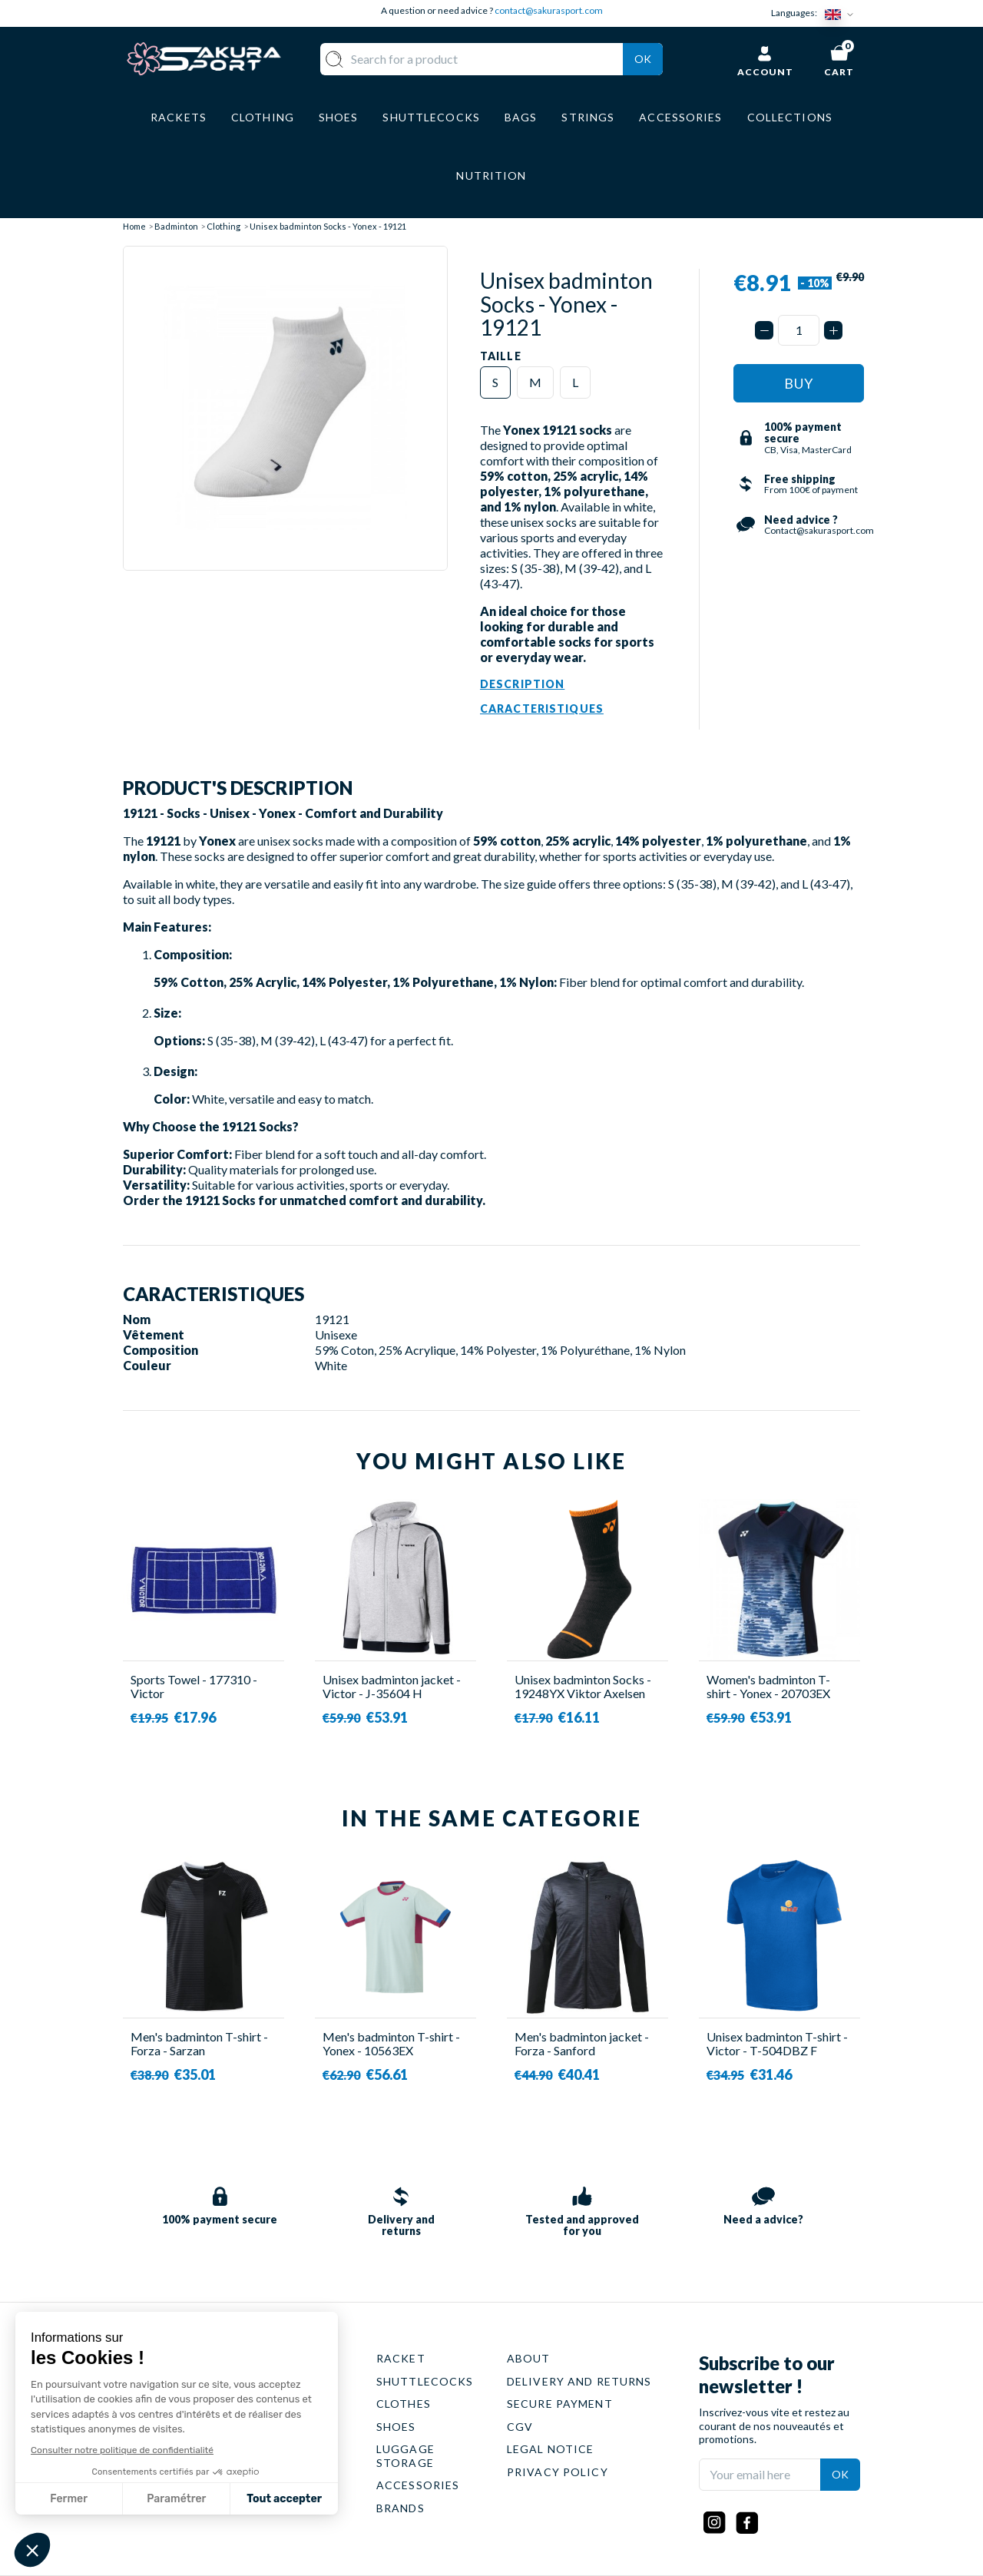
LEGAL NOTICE (550, 2448)
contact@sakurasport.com (549, 10)
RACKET (400, 2358)
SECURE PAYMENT (560, 2403)
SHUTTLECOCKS (424, 2381)
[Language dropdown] (842, 13)
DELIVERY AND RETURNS (579, 2381)
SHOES (396, 2426)
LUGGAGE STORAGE (405, 2455)
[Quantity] (798, 330)
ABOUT (529, 2358)
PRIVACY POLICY (557, 2471)
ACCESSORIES (417, 2485)
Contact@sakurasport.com (194, 2461)
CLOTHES (403, 2403)
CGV (520, 2426)
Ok (642, 58)
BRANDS (400, 2508)
